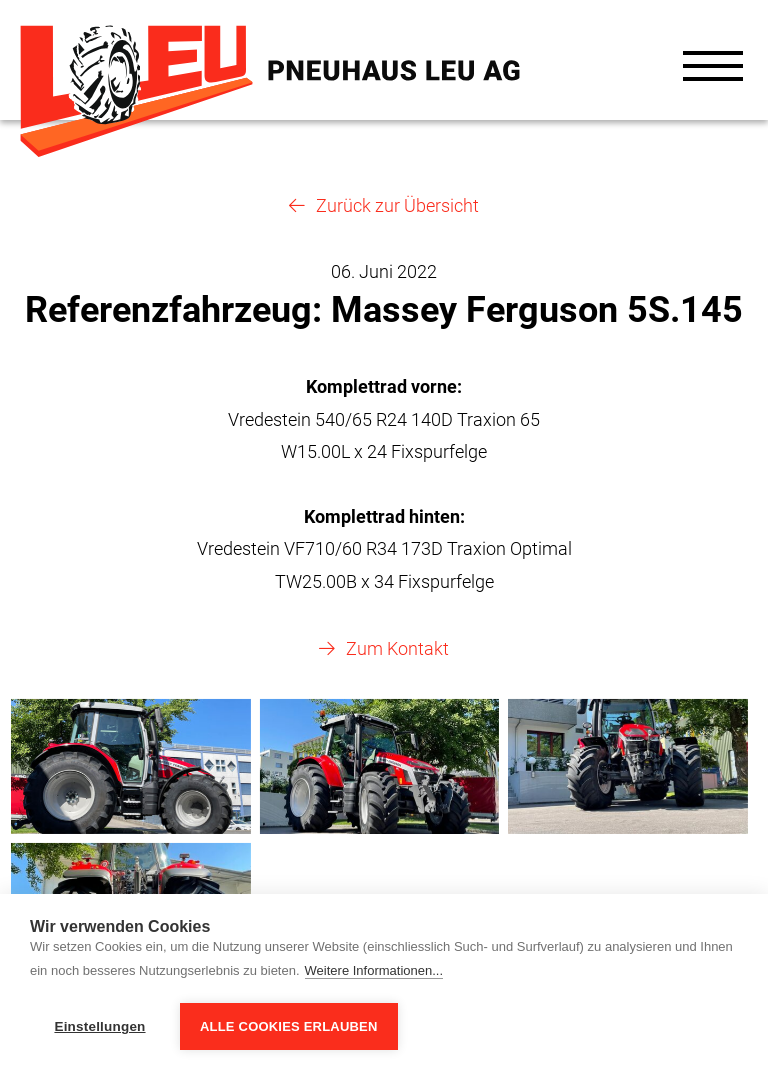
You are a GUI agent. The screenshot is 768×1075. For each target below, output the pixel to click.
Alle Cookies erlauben (289, 1026)
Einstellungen (99, 1026)
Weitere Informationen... (374, 970)
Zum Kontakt (397, 648)
